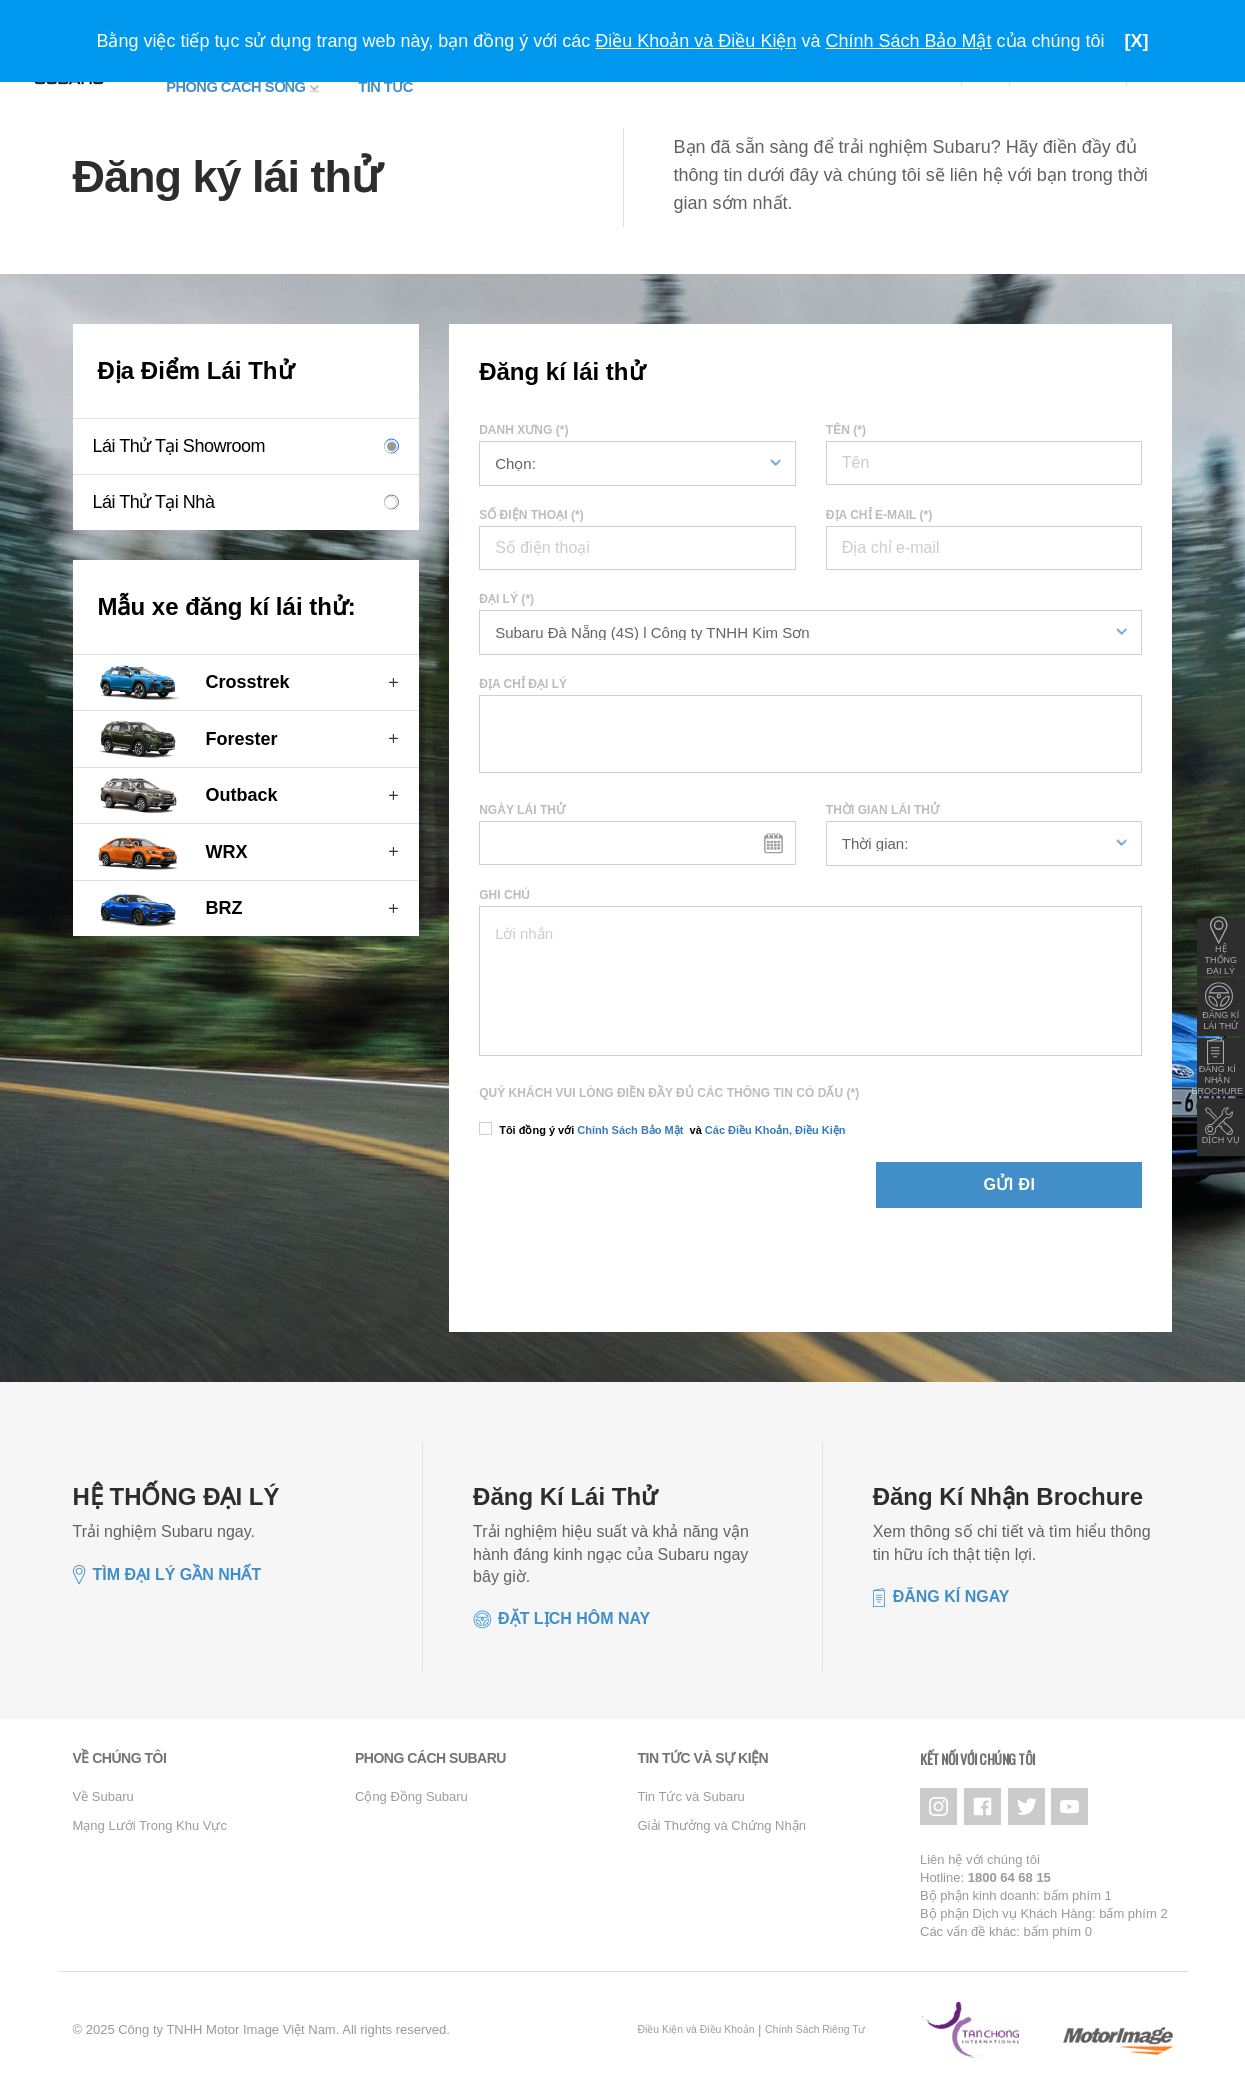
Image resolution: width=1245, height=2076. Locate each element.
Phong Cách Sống (216, 82)
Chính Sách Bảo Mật (630, 1122)
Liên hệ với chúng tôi (980, 1846)
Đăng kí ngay (951, 1588)
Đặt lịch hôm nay (574, 1611)
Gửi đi (1070, 1176)
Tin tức (340, 82)
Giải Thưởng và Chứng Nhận (722, 1817)
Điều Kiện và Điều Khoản (696, 2017)
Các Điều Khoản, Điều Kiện (774, 1122)
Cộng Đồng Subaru (411, 1789)
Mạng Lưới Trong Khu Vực (150, 1817)
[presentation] (596, 1184)
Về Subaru (103, 1789)
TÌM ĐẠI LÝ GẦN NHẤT (177, 1566)
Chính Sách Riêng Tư (815, 2017)
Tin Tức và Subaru (691, 1789)
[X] (1137, 41)
